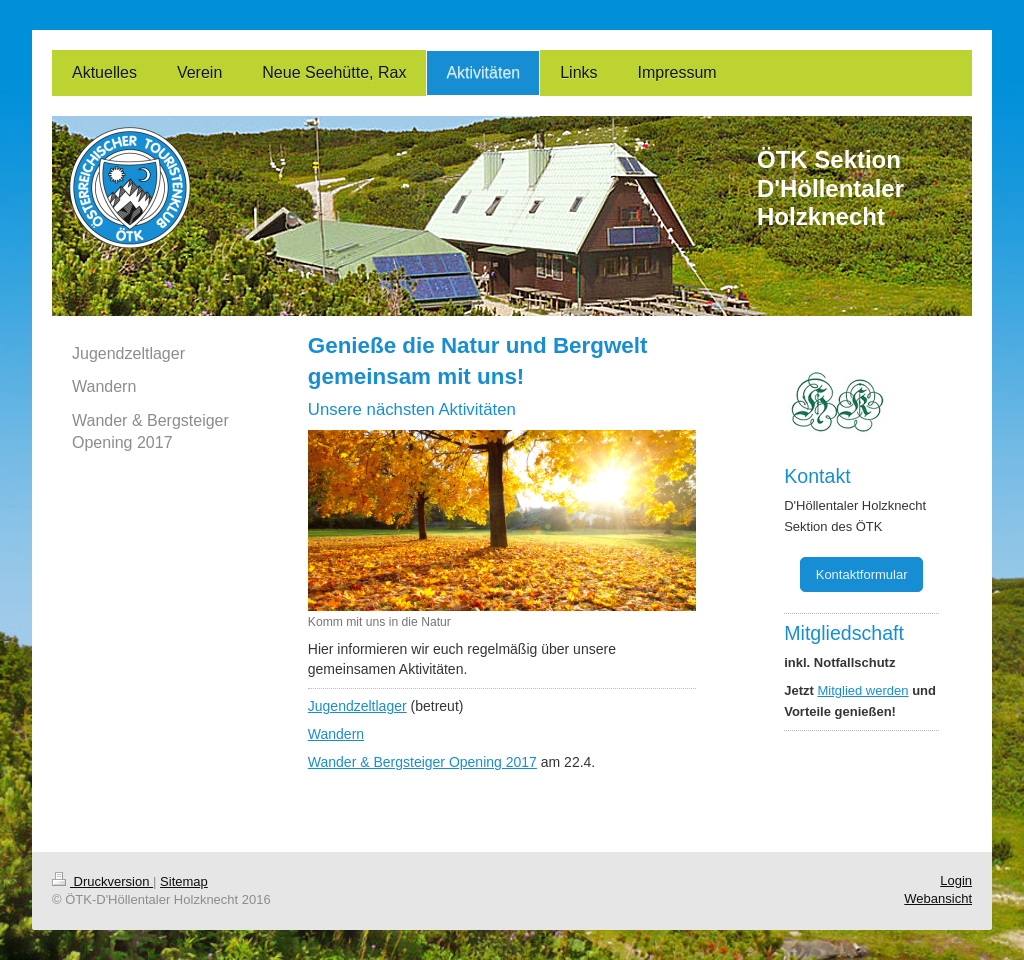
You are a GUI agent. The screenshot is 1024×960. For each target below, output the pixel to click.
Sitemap (184, 881)
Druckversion (102, 881)
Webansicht (938, 898)
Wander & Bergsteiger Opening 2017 (422, 762)
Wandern (336, 734)
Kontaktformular (862, 574)
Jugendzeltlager (357, 706)
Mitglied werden (862, 690)
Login (956, 880)
